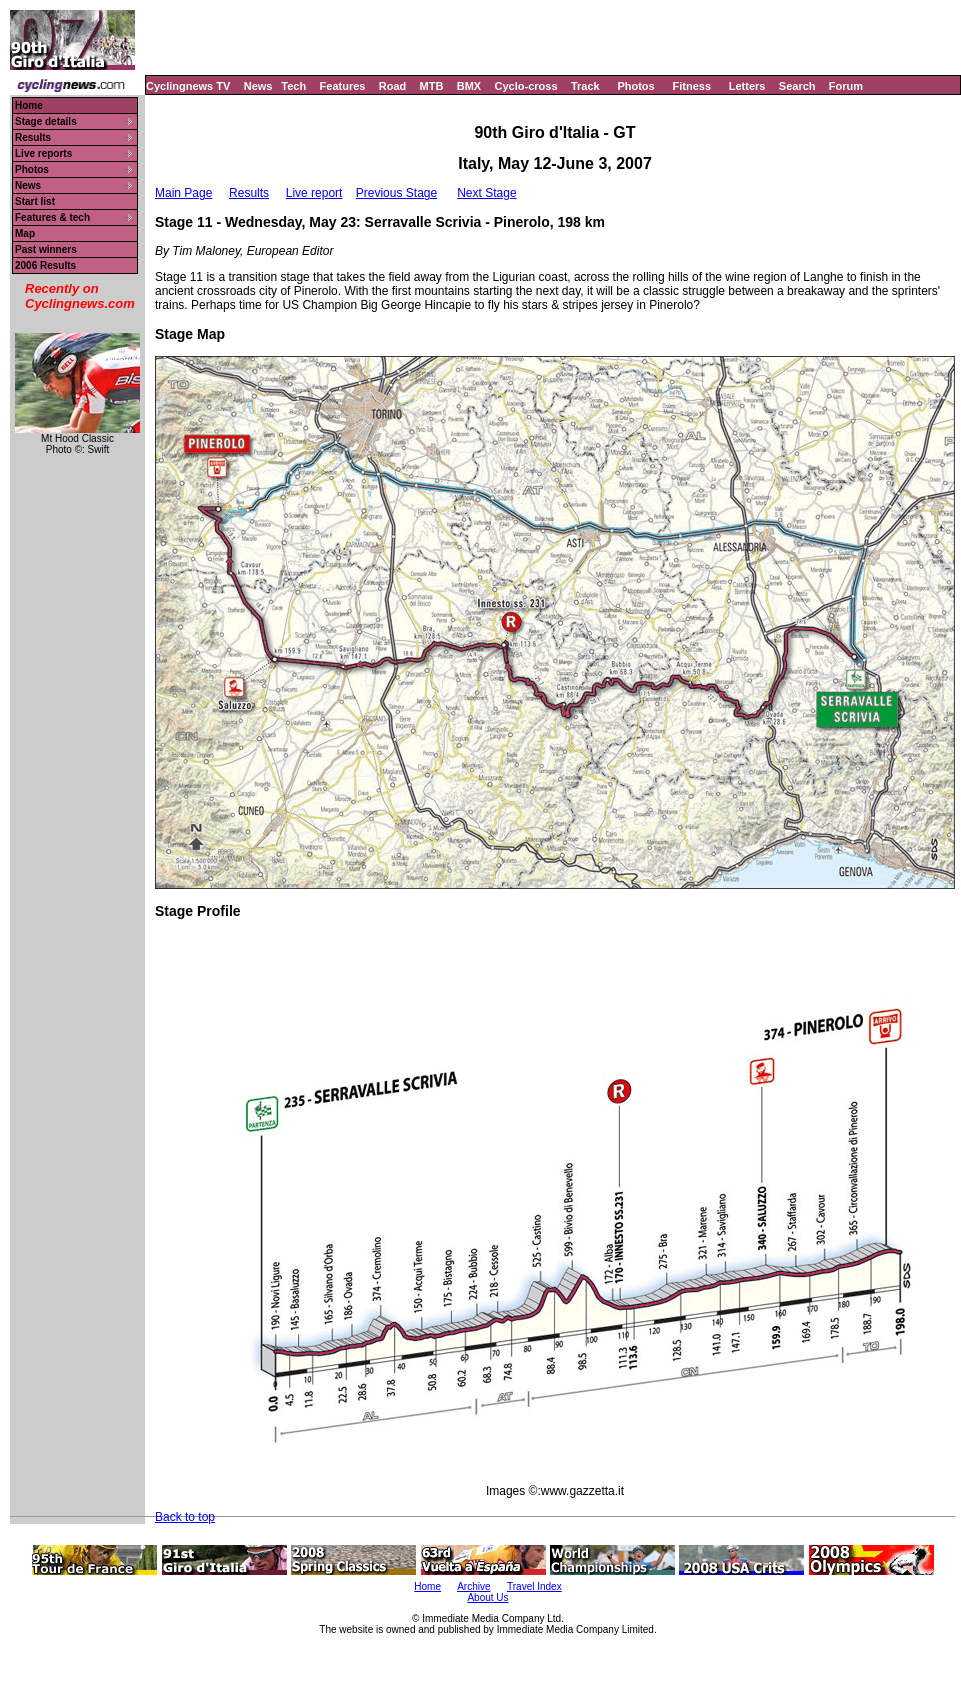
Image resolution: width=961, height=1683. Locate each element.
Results (33, 137)
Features (343, 86)
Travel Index (534, 1586)
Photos (635, 86)
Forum (846, 86)
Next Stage (486, 193)
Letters (747, 86)
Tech (293, 86)
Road (393, 86)
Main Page (183, 193)
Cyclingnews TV (188, 86)
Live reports (43, 153)
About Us (487, 1597)
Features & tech (52, 217)
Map (25, 233)
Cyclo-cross (526, 86)
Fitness (691, 86)
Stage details (46, 121)
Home (29, 105)
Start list (35, 201)
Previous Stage (396, 193)
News (258, 86)
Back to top (185, 1517)
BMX (469, 86)
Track (585, 86)
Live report (314, 193)
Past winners (46, 249)
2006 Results (45, 265)
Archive (473, 1586)
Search (797, 86)
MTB (432, 86)
